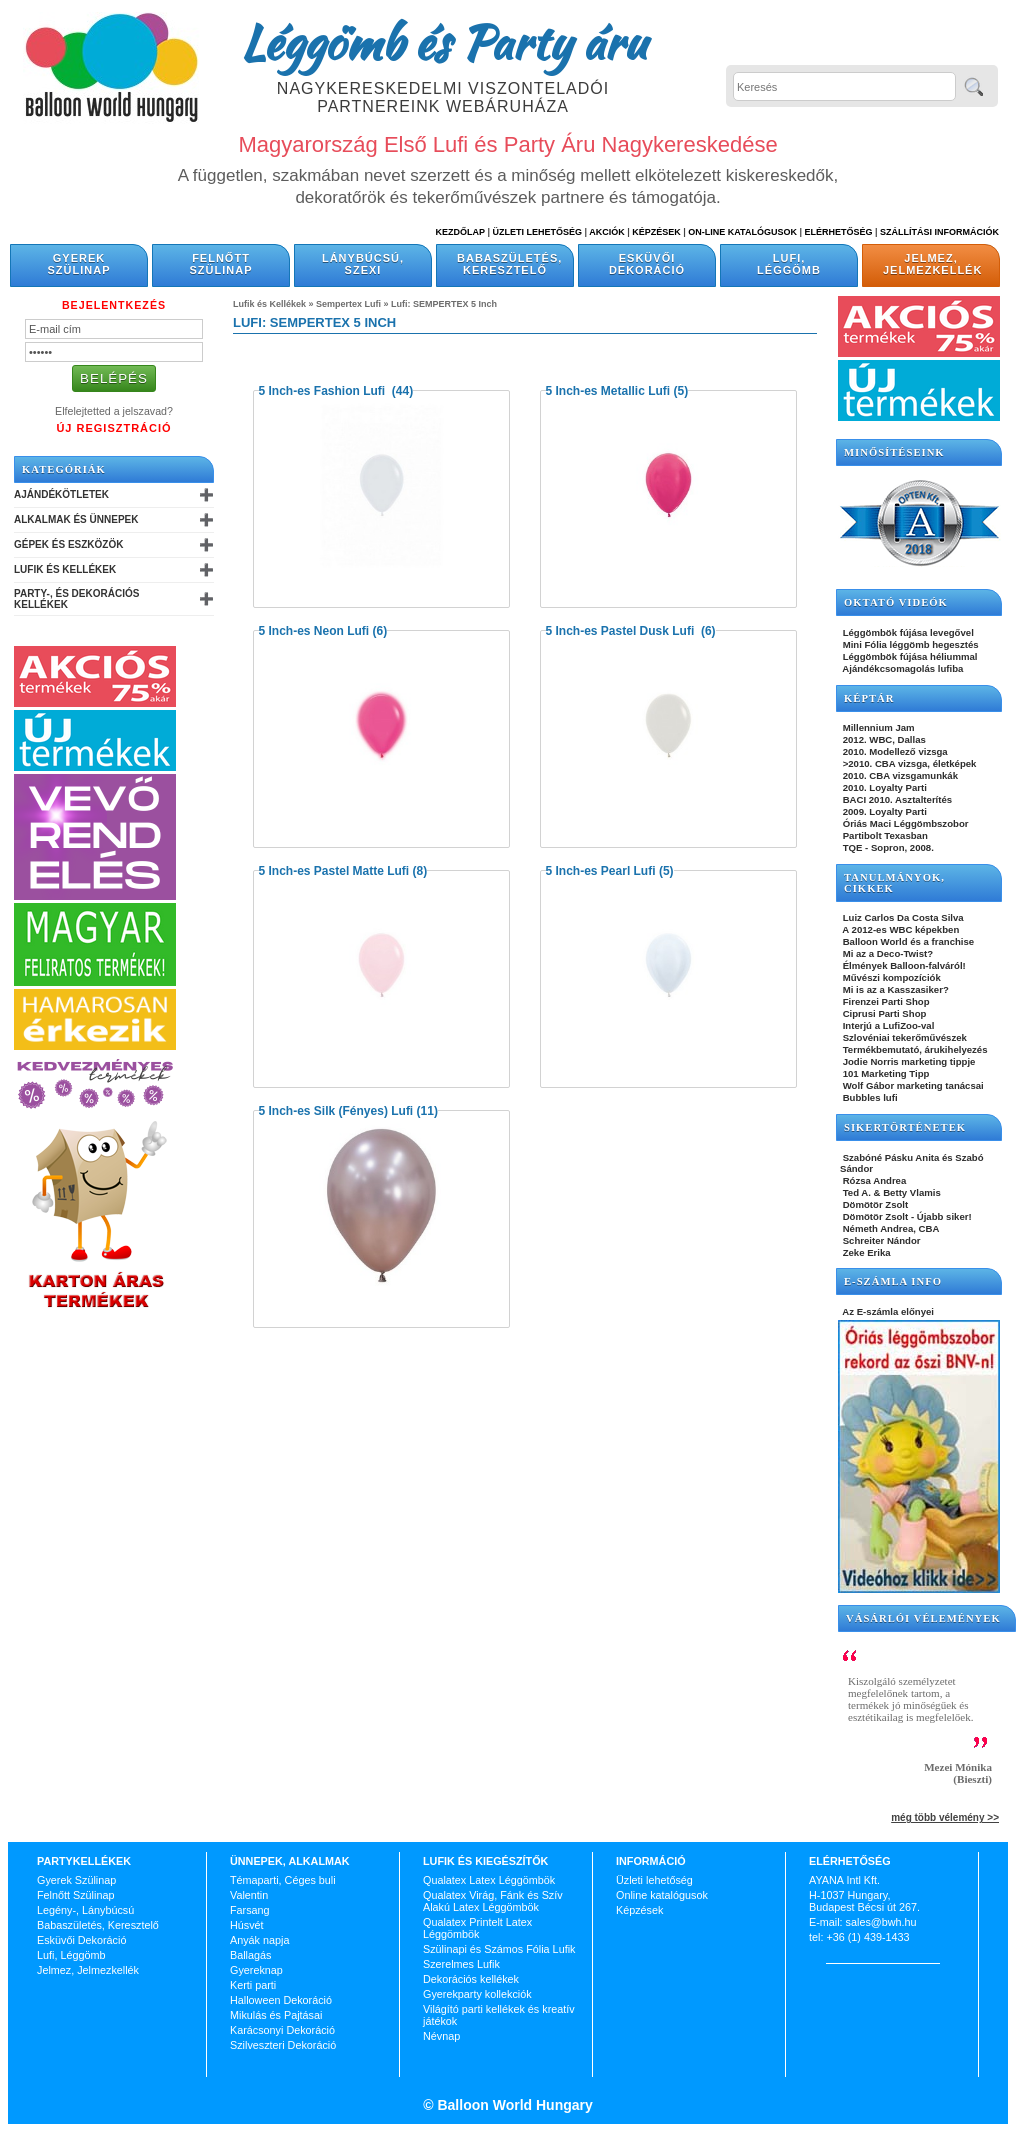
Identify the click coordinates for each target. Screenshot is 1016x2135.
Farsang (250, 1910)
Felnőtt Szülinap (221, 264)
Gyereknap (256, 1970)
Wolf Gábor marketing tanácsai (912, 1085)
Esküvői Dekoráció (647, 264)
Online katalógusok (662, 1895)
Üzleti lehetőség (654, 1880)
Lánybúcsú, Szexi (363, 264)
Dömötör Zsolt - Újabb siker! (906, 1216)
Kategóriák (64, 469)
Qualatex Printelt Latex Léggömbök (477, 1928)
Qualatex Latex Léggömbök (489, 1880)
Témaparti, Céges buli (283, 1880)
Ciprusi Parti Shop (883, 1013)
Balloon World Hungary (513, 2105)
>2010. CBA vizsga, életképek (908, 763)
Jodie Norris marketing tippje (907, 1061)
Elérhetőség (838, 232)
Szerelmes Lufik (461, 1964)
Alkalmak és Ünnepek (76, 519)
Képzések (656, 232)
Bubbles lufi (869, 1097)
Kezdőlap (460, 232)
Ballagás (250, 1955)
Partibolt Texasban (884, 835)
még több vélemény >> (945, 1817)
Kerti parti (253, 1985)
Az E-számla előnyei (887, 1311)
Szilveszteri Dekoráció (283, 2045)
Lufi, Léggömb (789, 264)
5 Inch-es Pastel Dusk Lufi (622, 631)
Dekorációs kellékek (471, 1979)
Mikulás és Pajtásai (276, 2015)
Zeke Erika (865, 1252)
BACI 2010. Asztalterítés (896, 799)
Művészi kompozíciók (890, 977)
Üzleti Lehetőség (537, 232)
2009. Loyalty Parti (883, 811)
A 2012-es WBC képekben (899, 929)
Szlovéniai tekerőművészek (903, 1037)
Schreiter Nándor (880, 1240)
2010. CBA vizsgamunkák (899, 775)
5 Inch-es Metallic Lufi (608, 391)
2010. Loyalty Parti (883, 787)
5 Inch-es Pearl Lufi (601, 871)
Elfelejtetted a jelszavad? (114, 411)
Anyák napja (259, 1940)
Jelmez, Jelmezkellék (932, 264)
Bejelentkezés (114, 305)
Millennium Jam (877, 727)
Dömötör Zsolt (874, 1204)
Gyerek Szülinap (79, 264)
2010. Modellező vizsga (894, 751)
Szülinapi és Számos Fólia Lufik (499, 1949)
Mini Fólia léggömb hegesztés (909, 644)
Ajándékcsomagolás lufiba (901, 668)
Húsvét (247, 1925)
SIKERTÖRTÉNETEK (905, 1127)
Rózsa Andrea (873, 1180)
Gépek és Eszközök (68, 544)
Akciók (607, 232)
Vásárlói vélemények (923, 1618)
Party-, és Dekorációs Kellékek (76, 599)
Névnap (441, 2036)
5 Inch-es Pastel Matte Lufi (334, 871)
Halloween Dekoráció (281, 2000)
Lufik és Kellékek (65, 569)
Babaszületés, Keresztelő (509, 264)
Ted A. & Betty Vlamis (890, 1192)
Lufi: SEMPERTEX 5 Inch (444, 304)
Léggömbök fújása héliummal (909, 656)
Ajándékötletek (61, 494)
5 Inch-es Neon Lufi (314, 631)
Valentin (249, 1895)
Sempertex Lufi (348, 304)
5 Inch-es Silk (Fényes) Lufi (336, 1111)
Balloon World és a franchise (907, 941)
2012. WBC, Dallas (883, 739)
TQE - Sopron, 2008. (887, 847)
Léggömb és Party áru (443, 42)
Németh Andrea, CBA (889, 1228)
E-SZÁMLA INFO (893, 1281)
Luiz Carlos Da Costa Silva (902, 917)
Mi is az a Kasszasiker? (894, 989)
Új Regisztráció (113, 428)
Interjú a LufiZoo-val (887, 1025)
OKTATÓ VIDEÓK (896, 602)
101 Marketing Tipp (884, 1073)
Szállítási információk (939, 232)
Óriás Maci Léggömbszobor (904, 823)
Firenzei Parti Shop (885, 1001)
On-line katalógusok (742, 232)
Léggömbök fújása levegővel (907, 632)
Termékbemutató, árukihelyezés (914, 1049)
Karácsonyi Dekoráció (282, 2030)
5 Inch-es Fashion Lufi (324, 391)
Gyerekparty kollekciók (477, 1994)
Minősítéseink (894, 452)
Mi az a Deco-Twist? (886, 953)
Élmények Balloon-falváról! (903, 965)
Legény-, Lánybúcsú (85, 1910)
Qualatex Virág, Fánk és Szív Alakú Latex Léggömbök (493, 1901)
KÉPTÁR (869, 698)
